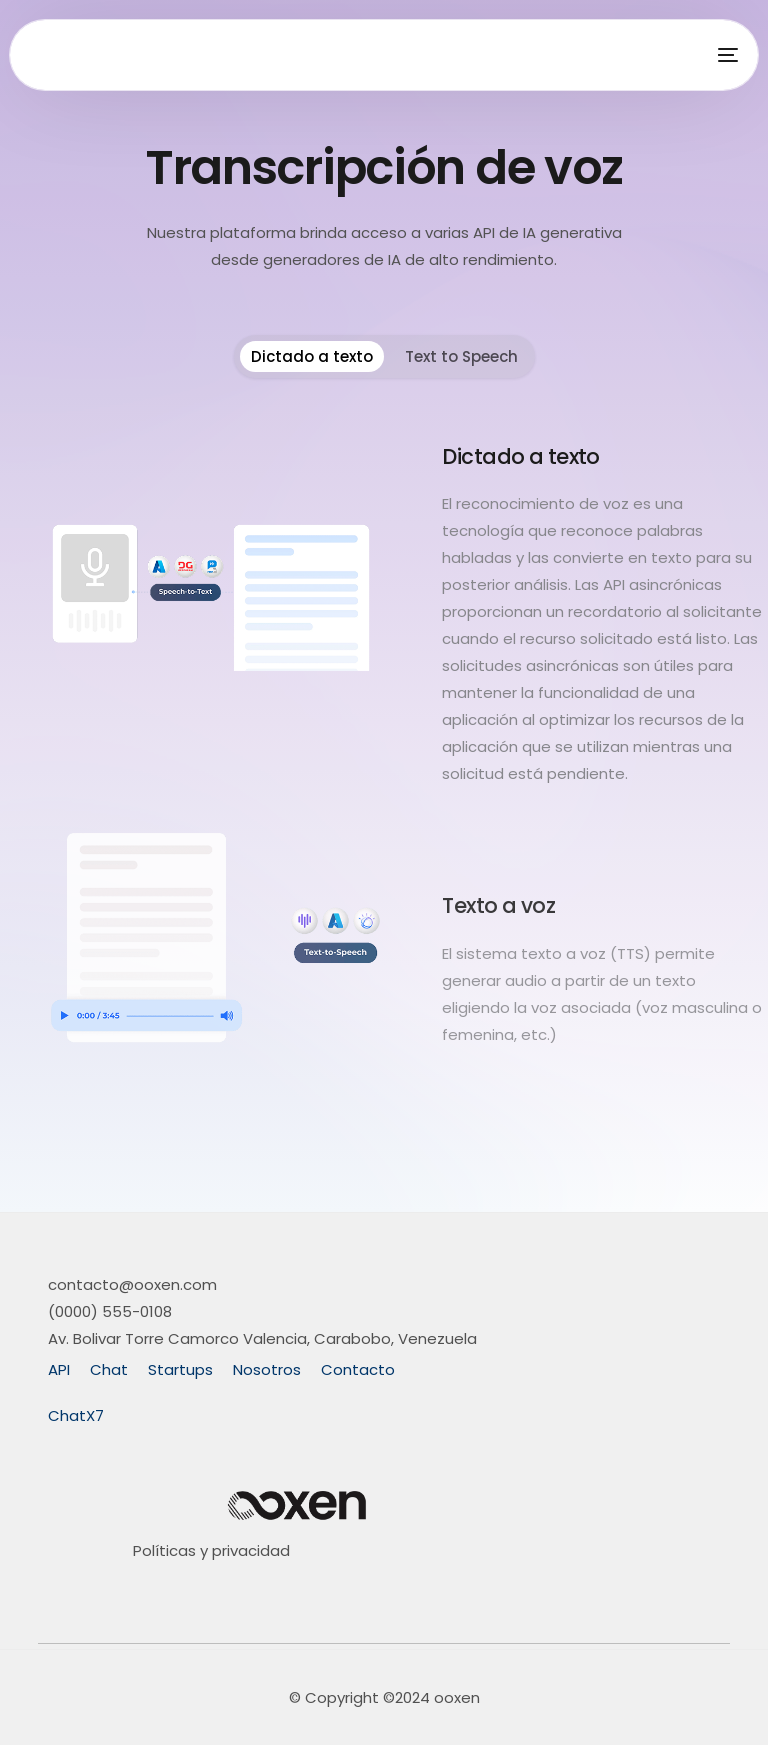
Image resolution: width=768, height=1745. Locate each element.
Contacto (358, 1369)
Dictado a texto (312, 356)
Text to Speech (461, 356)
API (59, 1369)
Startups (180, 1369)
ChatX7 (76, 1415)
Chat (109, 1369)
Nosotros (267, 1369)
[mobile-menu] (723, 55)
